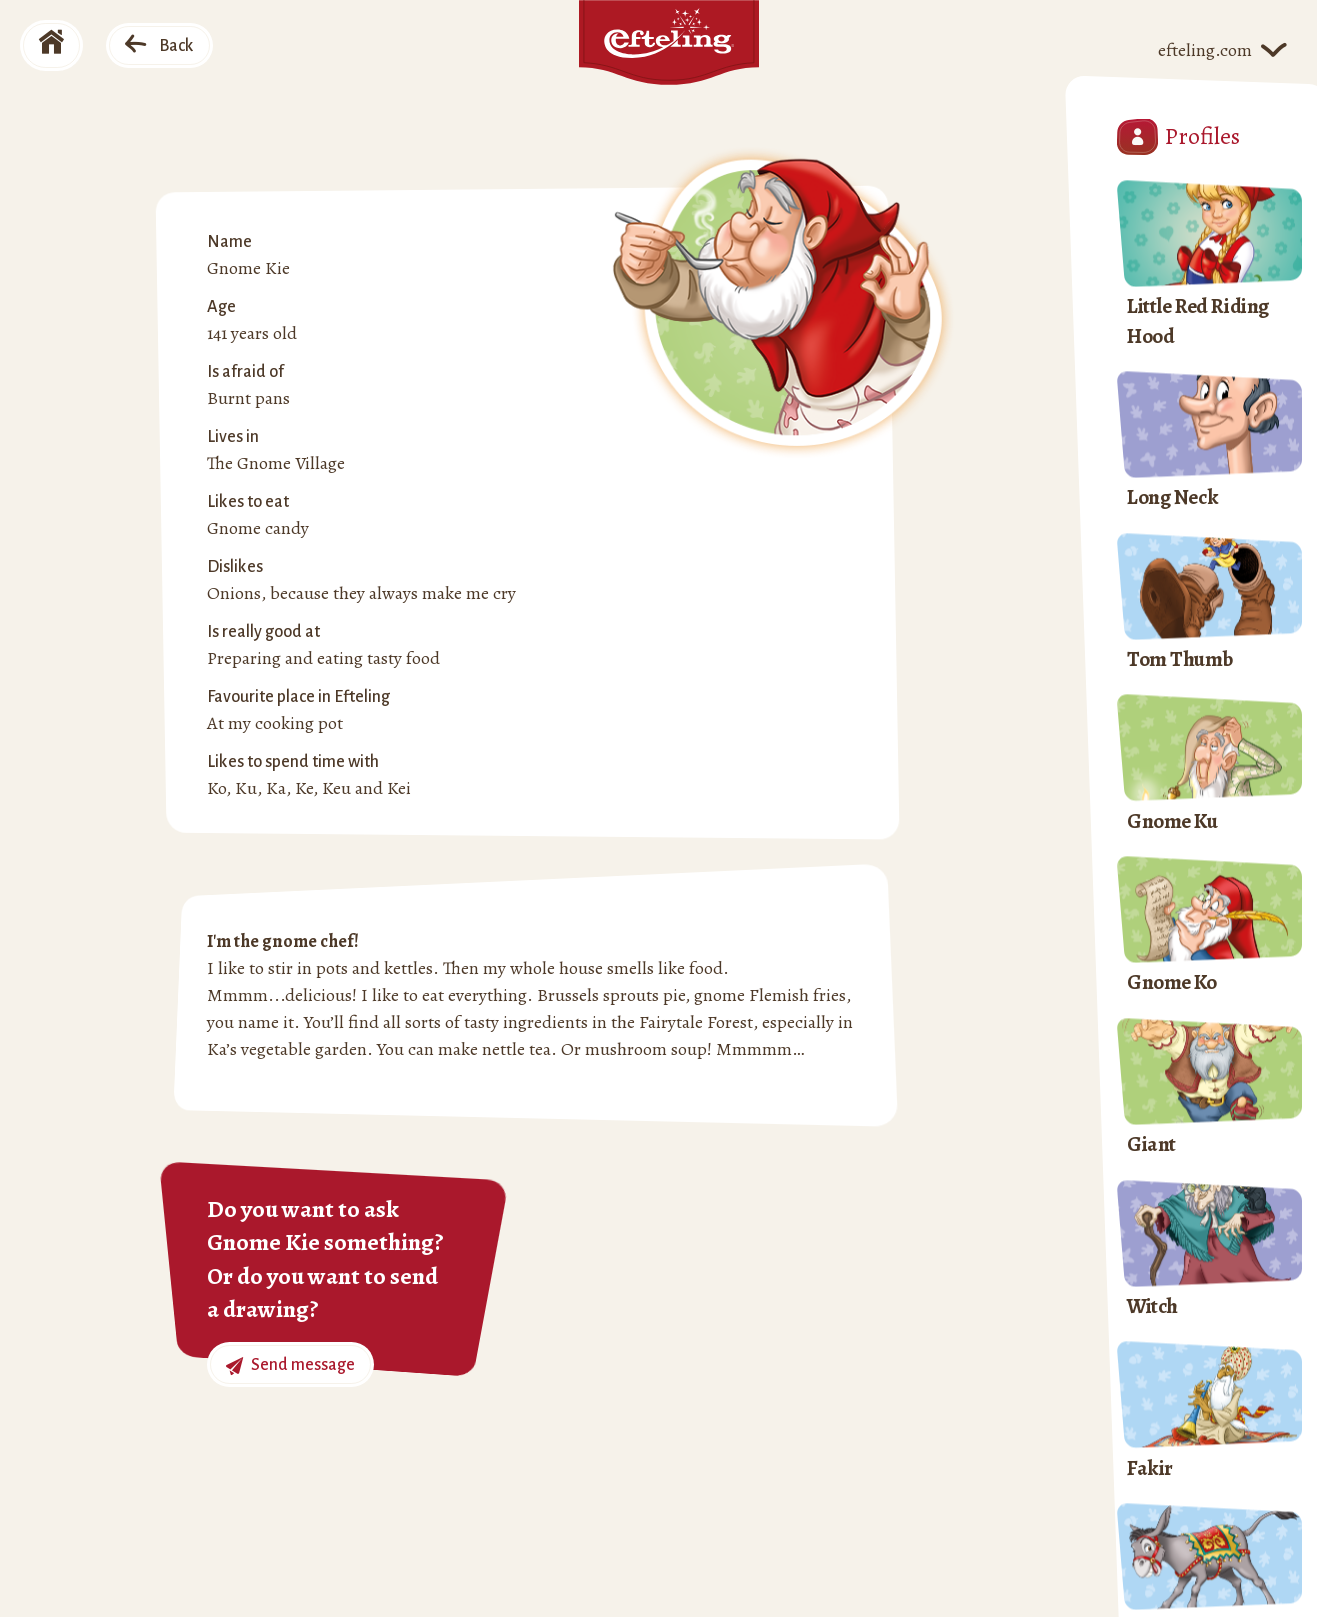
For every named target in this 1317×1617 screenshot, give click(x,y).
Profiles (1178, 137)
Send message (290, 1365)
